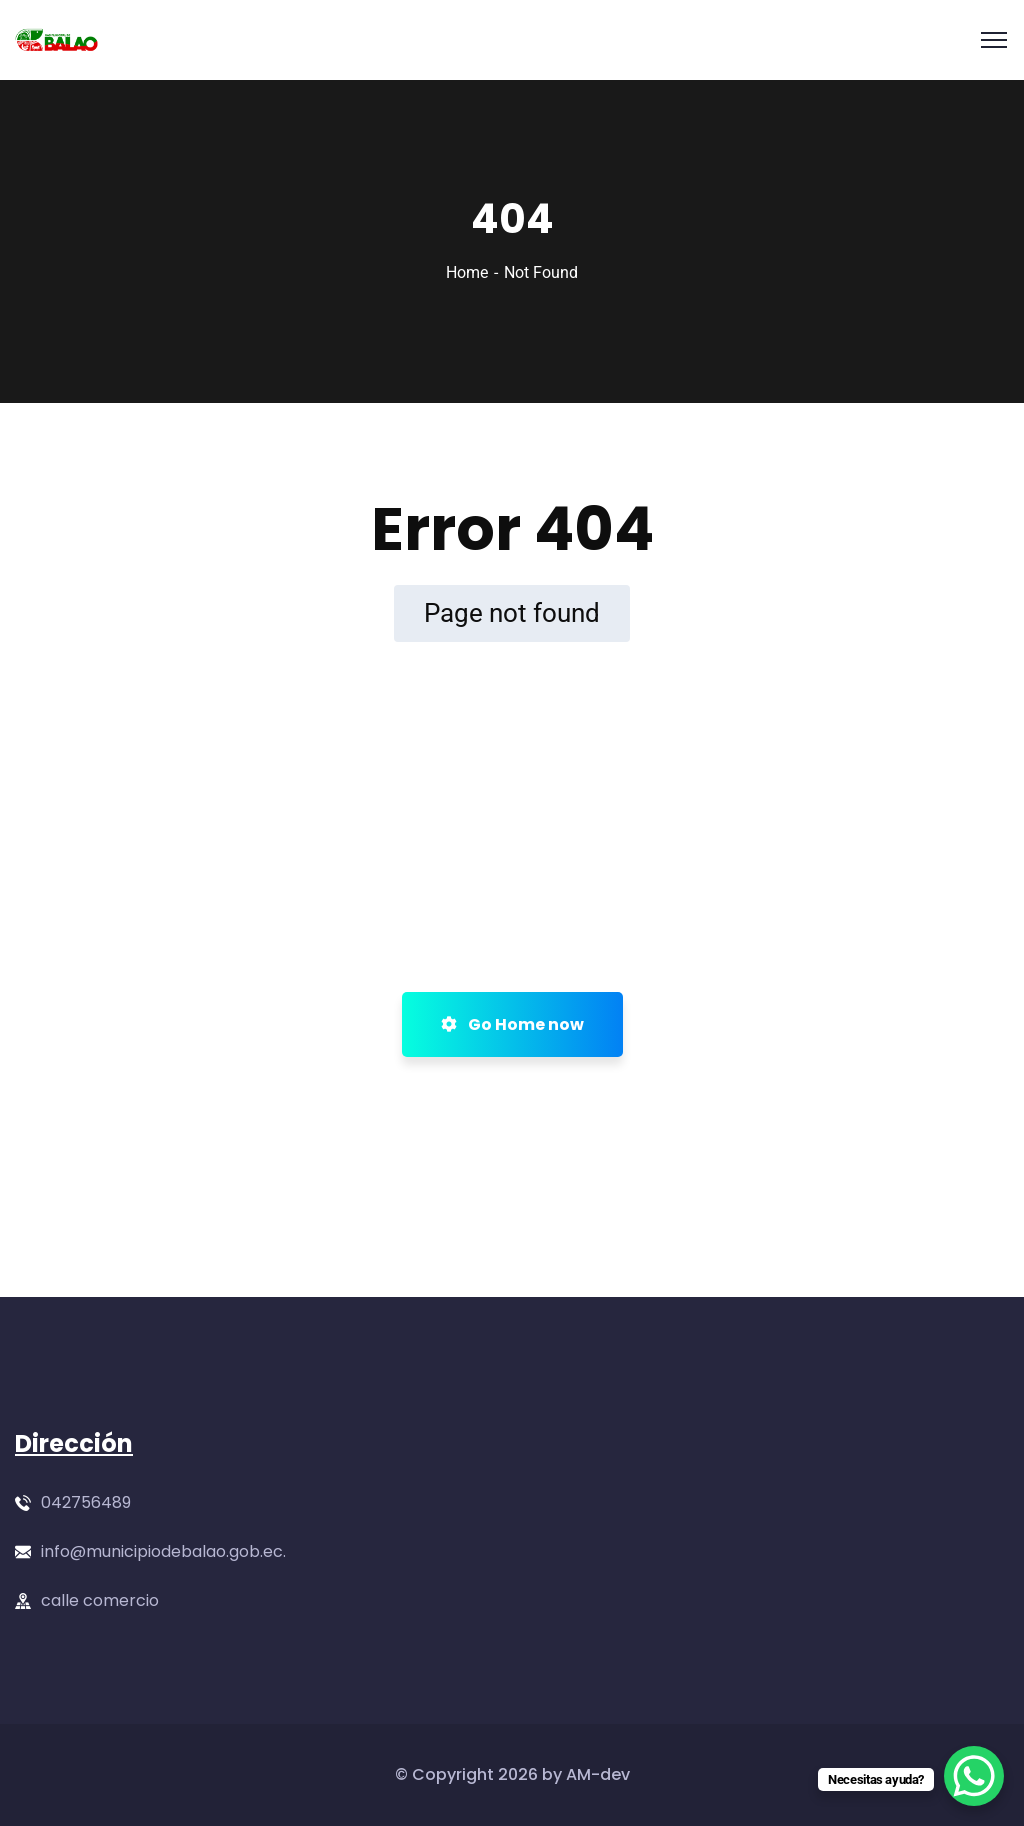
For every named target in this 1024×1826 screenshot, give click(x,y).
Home (467, 272)
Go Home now (512, 1024)
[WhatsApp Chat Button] (974, 1776)
